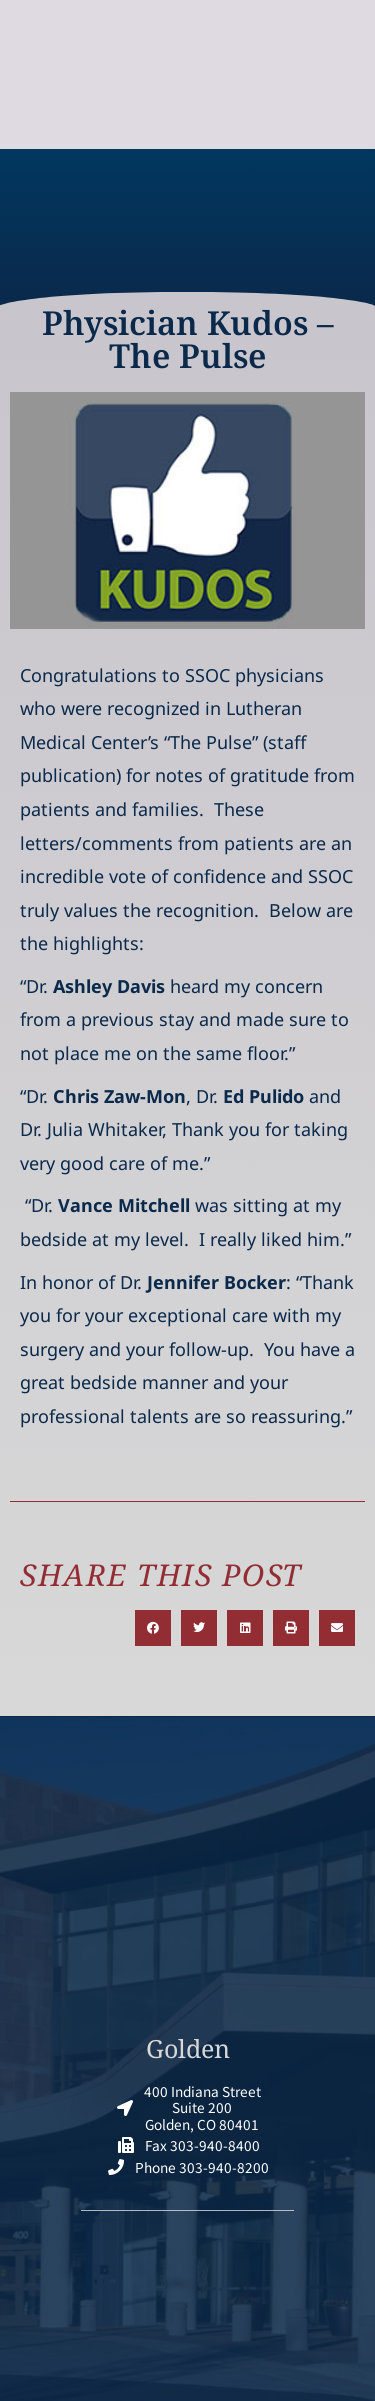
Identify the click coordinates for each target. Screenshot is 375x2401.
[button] (153, 1628)
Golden (188, 2048)
